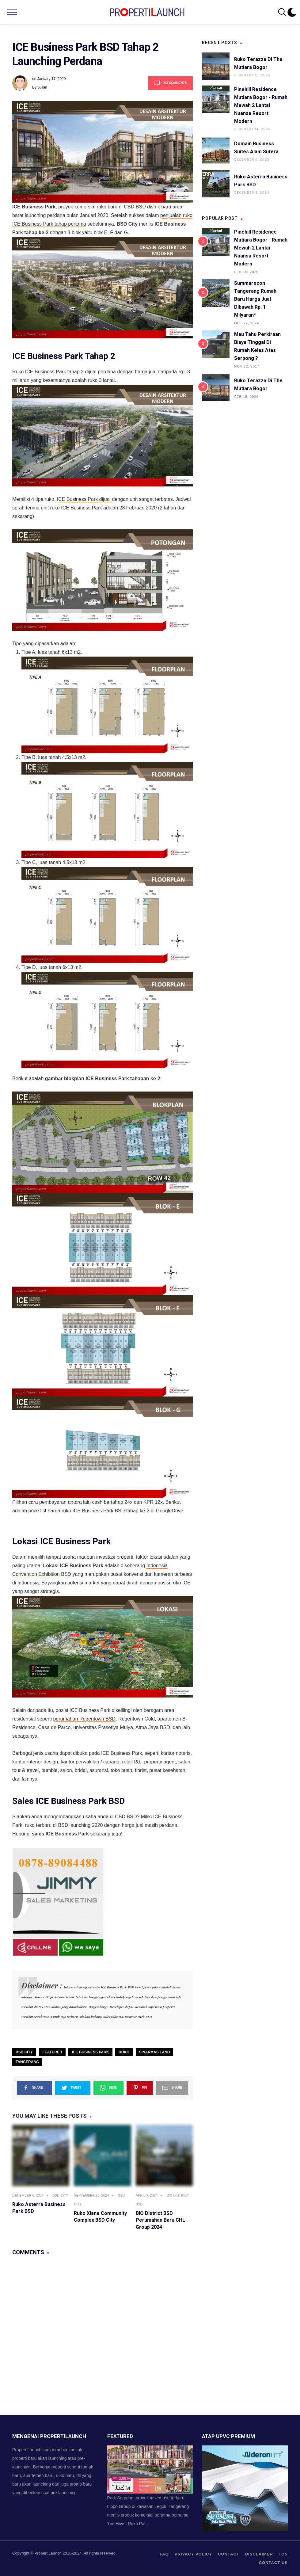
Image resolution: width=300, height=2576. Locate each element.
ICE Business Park (90, 2052)
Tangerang (27, 2062)
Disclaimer (259, 2554)
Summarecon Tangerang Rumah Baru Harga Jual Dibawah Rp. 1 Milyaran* (255, 299)
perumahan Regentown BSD (84, 1718)
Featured (52, 2052)
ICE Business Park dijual (84, 499)
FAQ (164, 2554)
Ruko (124, 2052)
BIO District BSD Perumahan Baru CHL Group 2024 (160, 2220)
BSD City (24, 2052)
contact (228, 2554)
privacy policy (193, 2554)
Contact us (273, 2562)
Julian (42, 87)
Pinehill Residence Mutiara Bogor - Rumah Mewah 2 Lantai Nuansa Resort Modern (260, 105)
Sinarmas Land (154, 2052)
